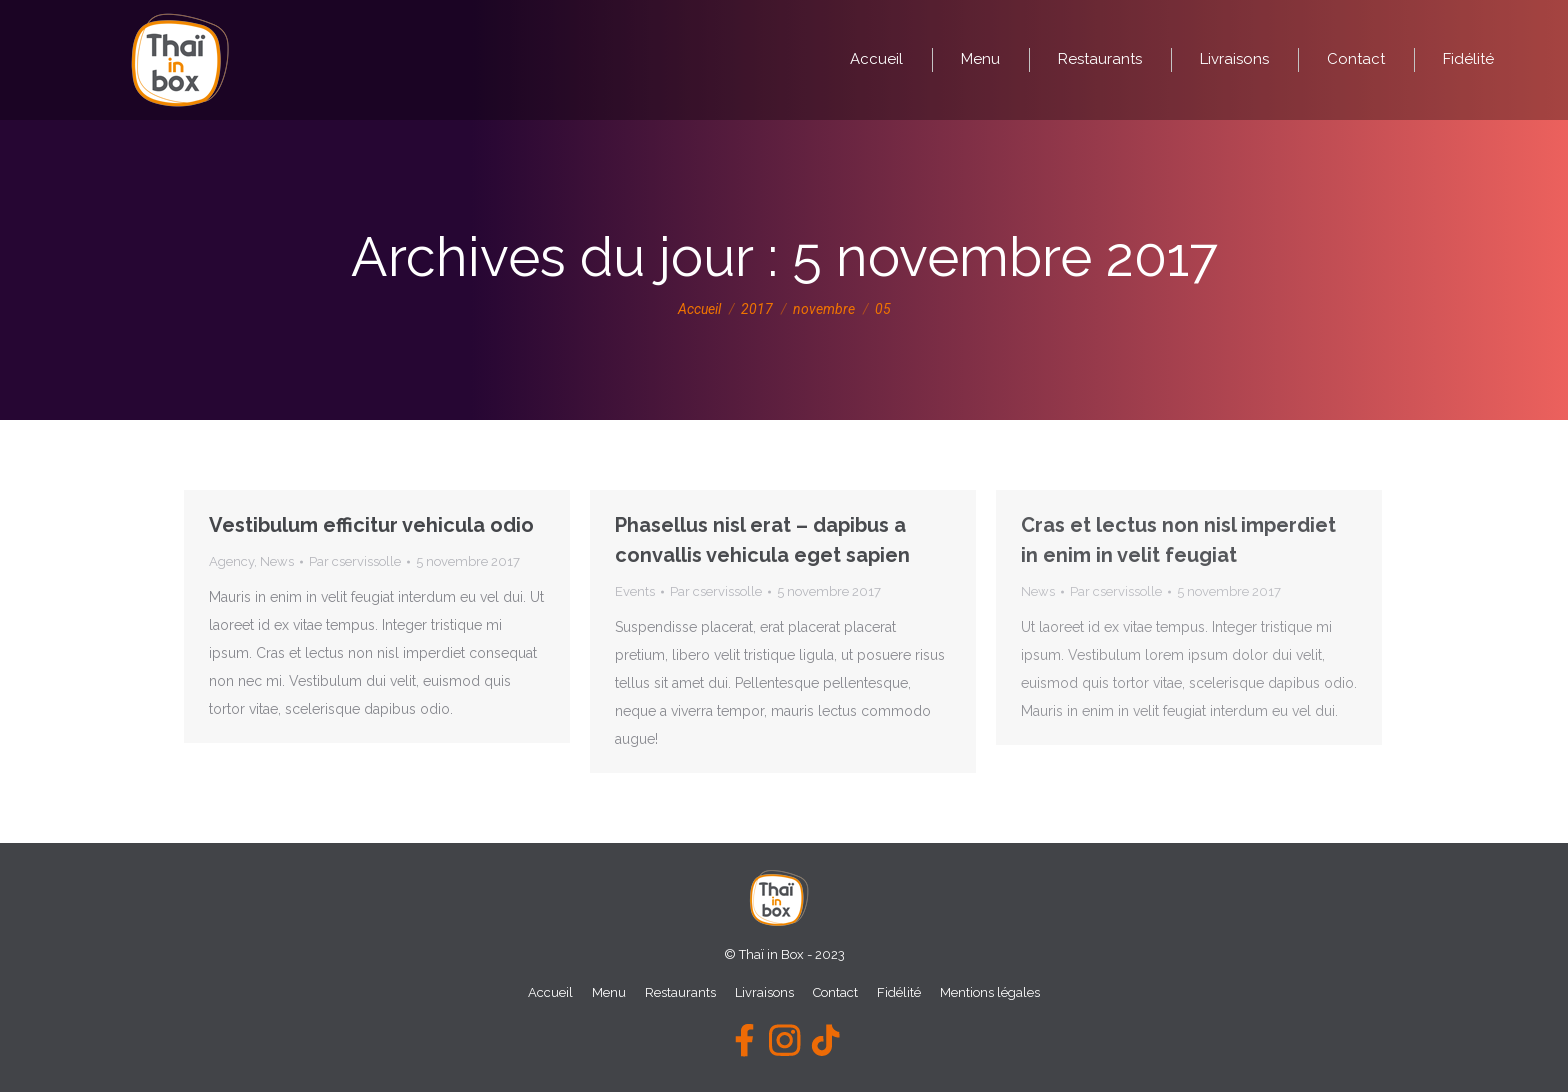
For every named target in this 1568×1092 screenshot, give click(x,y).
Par (355, 561)
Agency (231, 561)
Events (635, 591)
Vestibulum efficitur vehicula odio (371, 525)
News (277, 561)
